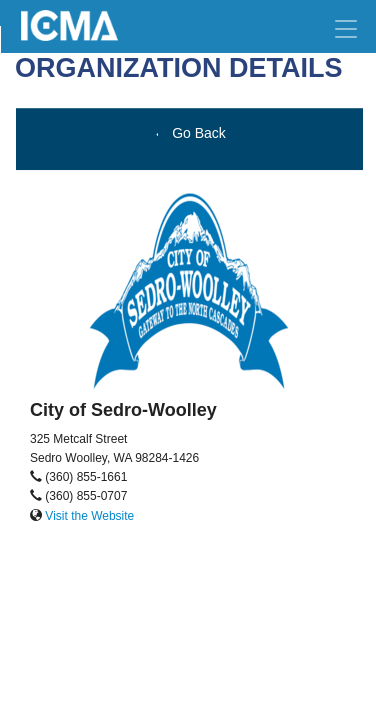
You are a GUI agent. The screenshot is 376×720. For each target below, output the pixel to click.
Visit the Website (89, 516)
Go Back (189, 133)
